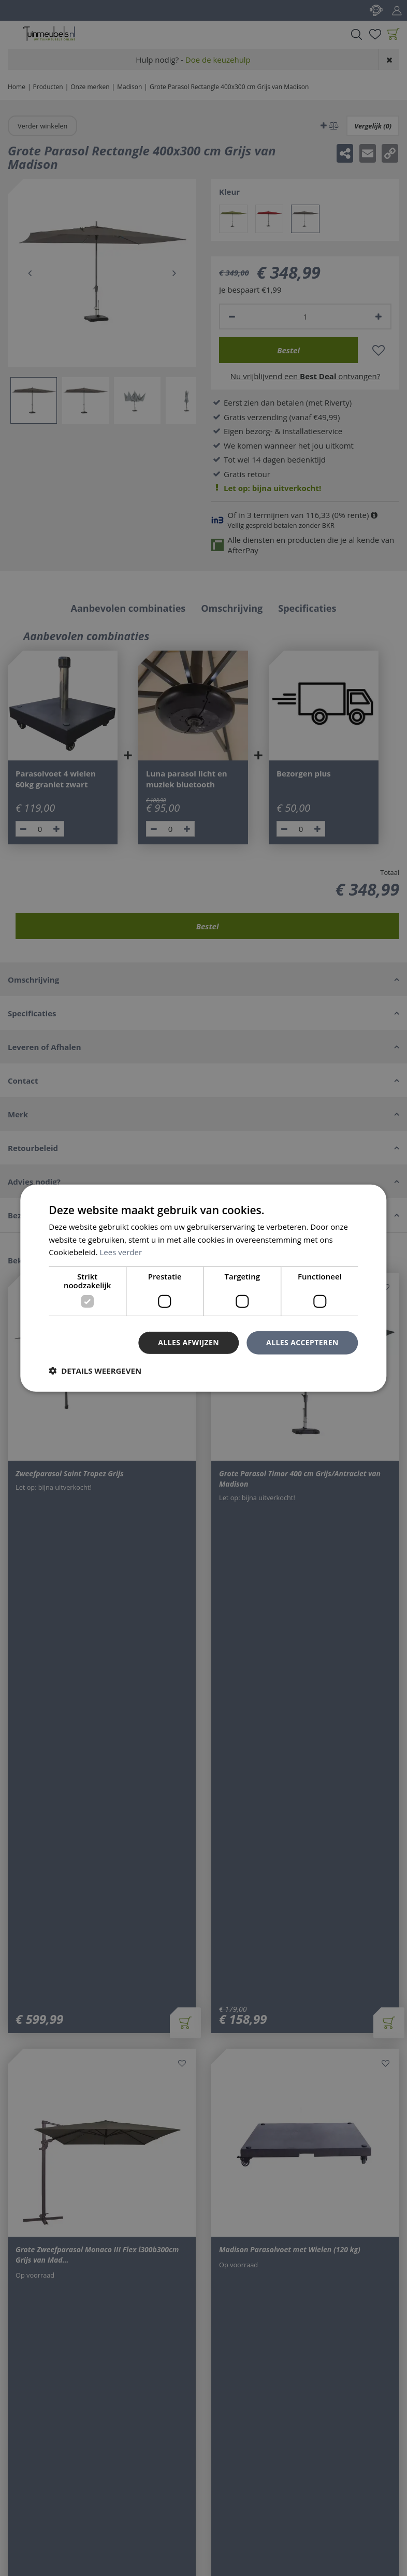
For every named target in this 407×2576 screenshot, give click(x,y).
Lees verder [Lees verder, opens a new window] (121, 1252)
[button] (95, 1370)
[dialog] (203, 1287)
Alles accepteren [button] (302, 1342)
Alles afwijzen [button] (188, 1342)
